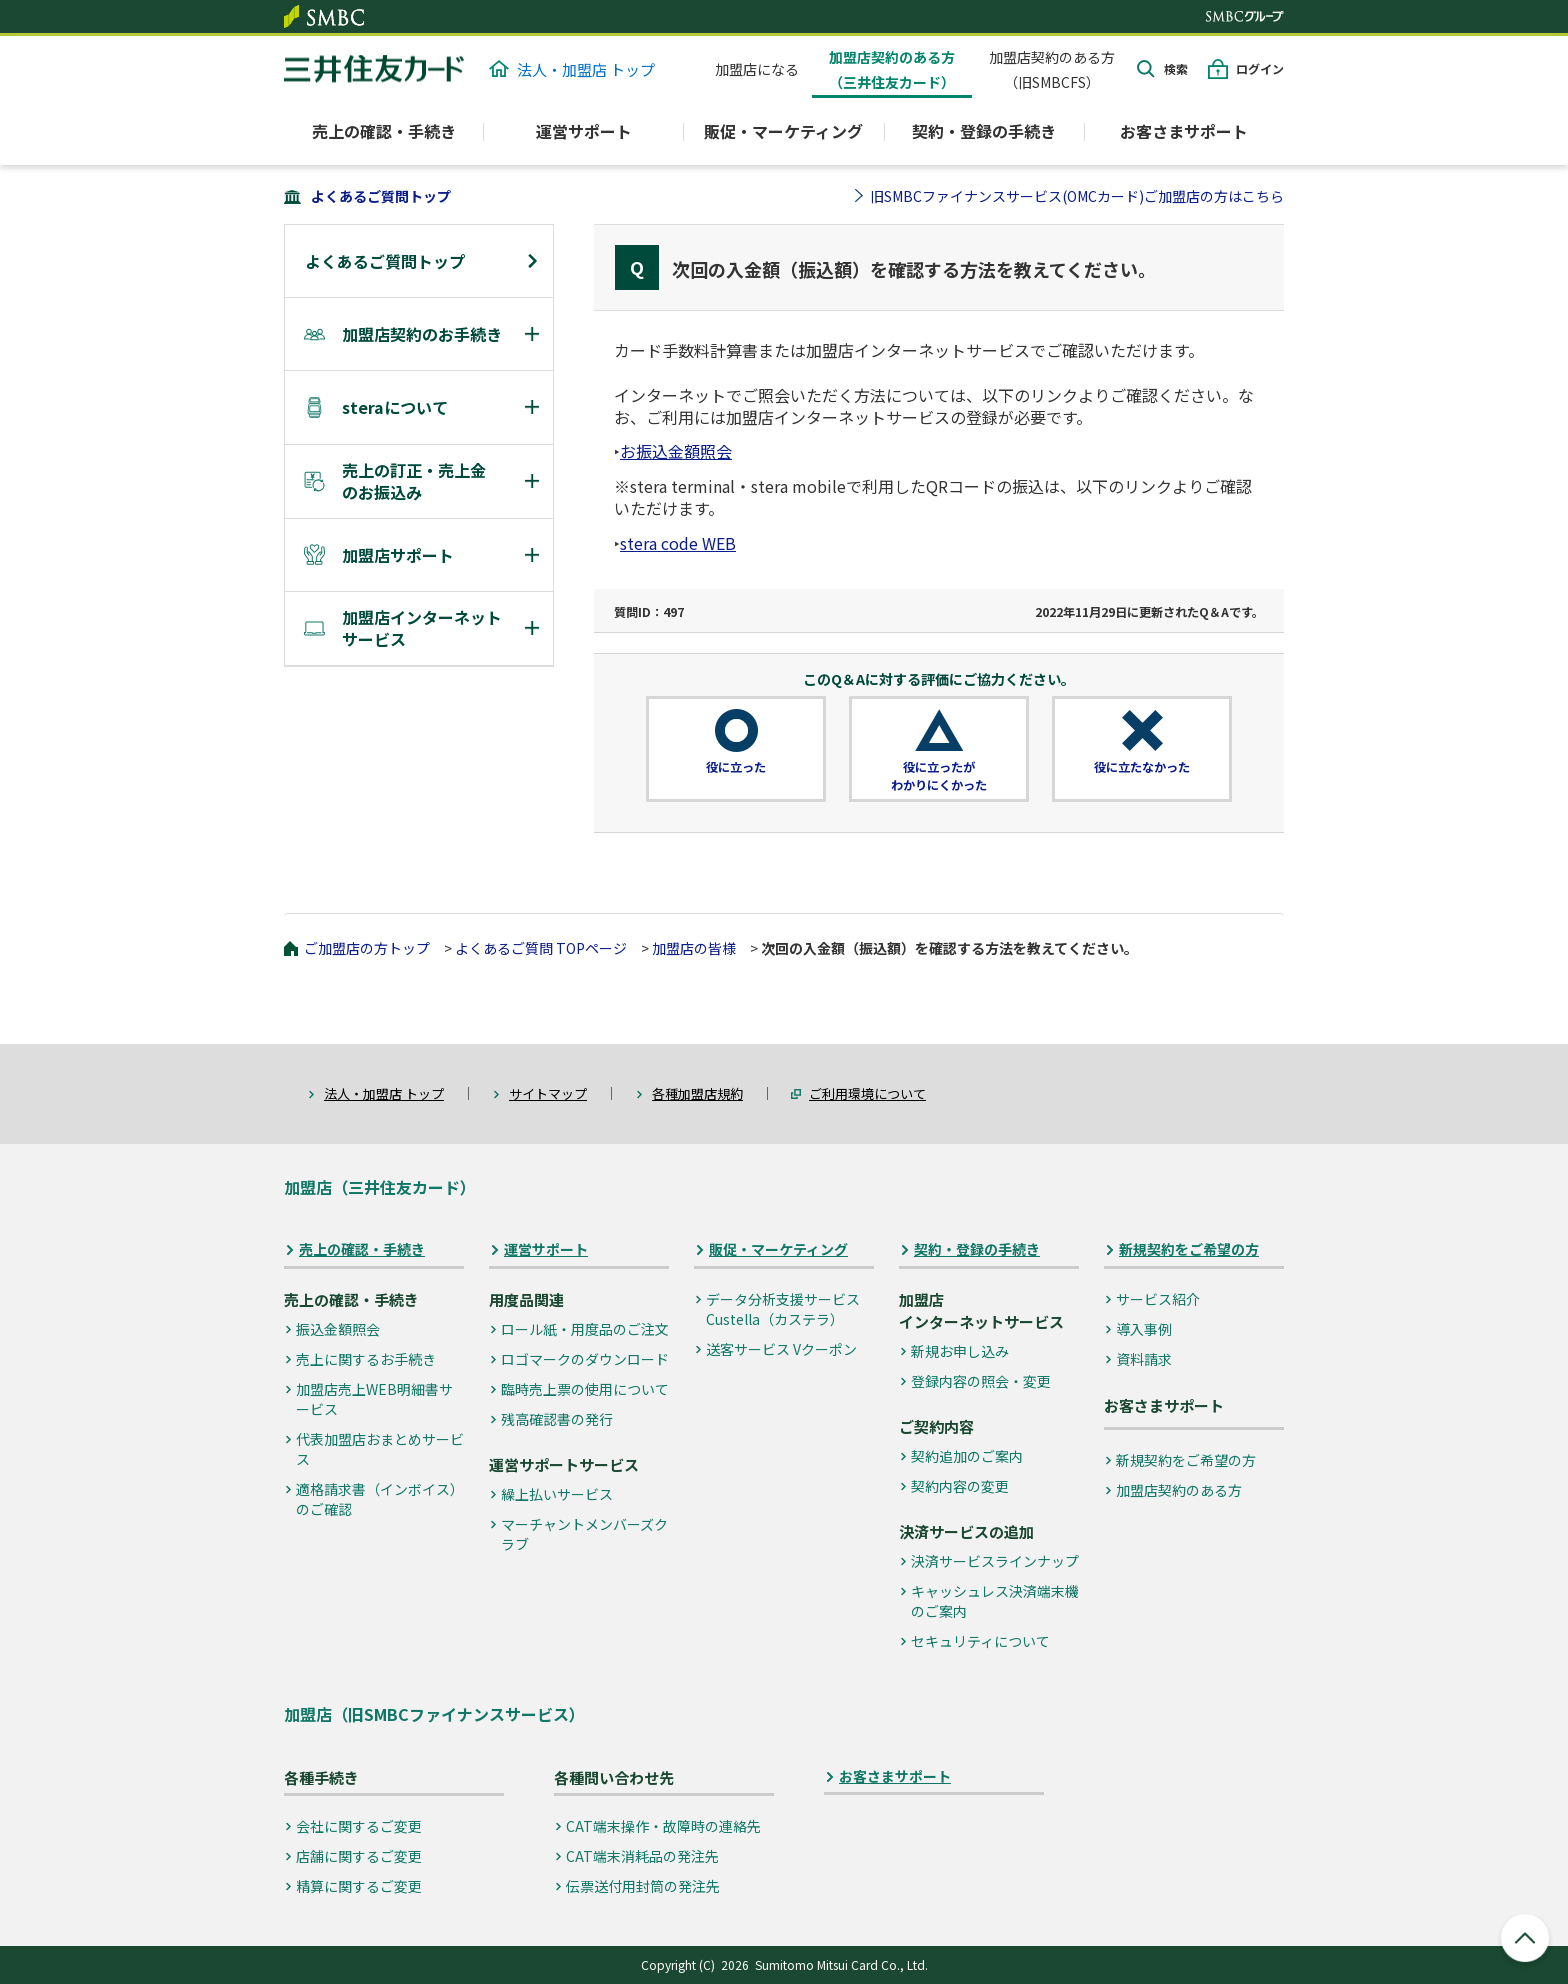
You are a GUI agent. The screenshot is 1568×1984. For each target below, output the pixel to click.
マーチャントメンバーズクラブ (584, 1534)
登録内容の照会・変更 (981, 1381)
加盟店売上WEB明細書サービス (374, 1399)
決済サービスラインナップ (995, 1561)
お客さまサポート (1184, 131)
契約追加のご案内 (967, 1456)
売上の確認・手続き (362, 1249)
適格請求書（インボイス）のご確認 (380, 1499)
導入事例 (1144, 1329)
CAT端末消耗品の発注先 (642, 1856)
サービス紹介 (1158, 1299)
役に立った (736, 767)
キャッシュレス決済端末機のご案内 (995, 1601)
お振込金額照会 (676, 451)
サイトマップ (548, 1093)
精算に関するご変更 (359, 1886)
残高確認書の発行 (557, 1419)
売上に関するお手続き (366, 1359)
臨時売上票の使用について (585, 1389)
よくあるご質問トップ (381, 196)
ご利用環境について (867, 1093)
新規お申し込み (960, 1351)
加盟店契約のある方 (1179, 1490)
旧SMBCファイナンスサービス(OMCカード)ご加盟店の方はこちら (1077, 196)
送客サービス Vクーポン (781, 1349)
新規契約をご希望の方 (1189, 1249)
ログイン (1260, 68)
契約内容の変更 (960, 1486)
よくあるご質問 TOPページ (541, 948)
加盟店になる (757, 69)
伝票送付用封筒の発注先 (643, 1886)
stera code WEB (678, 543)
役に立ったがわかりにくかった (939, 775)
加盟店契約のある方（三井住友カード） (892, 69)
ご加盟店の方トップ (367, 948)
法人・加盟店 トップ (572, 69)
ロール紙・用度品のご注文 (585, 1329)
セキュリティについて (980, 1641)
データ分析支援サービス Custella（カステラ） (783, 1309)
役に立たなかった (1142, 767)
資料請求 (1144, 1359)
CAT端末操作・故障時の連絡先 (663, 1826)
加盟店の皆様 (694, 948)
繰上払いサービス (557, 1494)
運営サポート (546, 1249)
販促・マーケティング (778, 1249)
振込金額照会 (338, 1329)
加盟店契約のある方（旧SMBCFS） (1052, 69)
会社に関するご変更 (359, 1826)
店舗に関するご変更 (359, 1856)
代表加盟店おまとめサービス (380, 1449)
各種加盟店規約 (697, 1093)
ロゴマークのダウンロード (585, 1359)
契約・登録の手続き (977, 1249)
